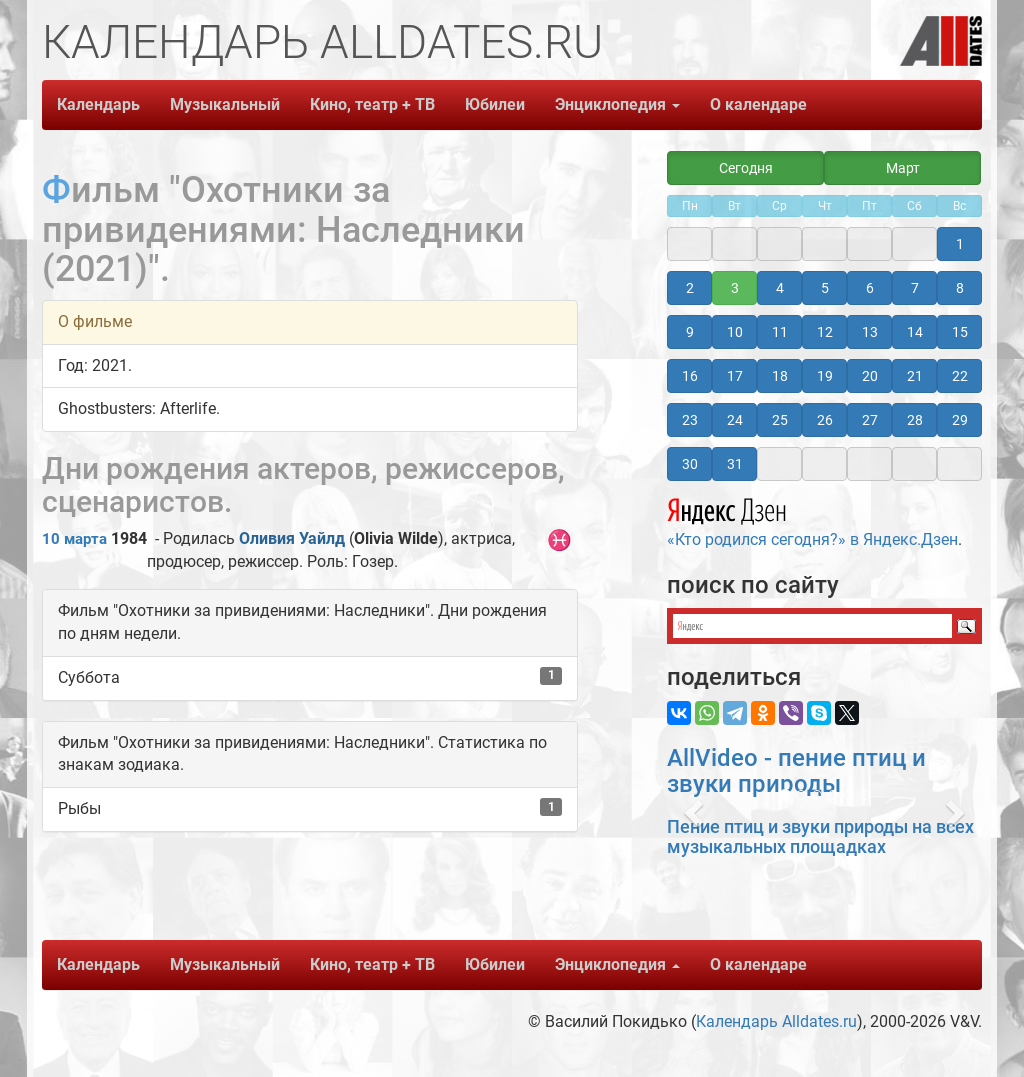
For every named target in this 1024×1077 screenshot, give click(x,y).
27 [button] (870, 420)
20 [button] (870, 376)
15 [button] (960, 332)
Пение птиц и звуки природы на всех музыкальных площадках (820, 836)
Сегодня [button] (746, 168)
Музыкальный (225, 104)
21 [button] (915, 376)
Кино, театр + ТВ (372, 104)
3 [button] (735, 288)
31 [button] (735, 464)
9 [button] (690, 332)
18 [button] (780, 376)
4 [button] (780, 288)
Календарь (98, 104)
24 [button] (735, 420)
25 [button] (780, 420)
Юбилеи (495, 104)
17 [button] (735, 376)
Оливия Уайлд (292, 538)
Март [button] (903, 168)
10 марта (74, 539)
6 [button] (870, 288)
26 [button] (825, 420)
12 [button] (825, 332)
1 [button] (960, 244)
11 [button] (780, 332)
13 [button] (870, 332)
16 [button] (690, 376)
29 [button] (960, 420)
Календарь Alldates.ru (776, 1021)
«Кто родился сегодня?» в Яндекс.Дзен (812, 520)
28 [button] (915, 420)
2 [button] (690, 288)
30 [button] (690, 464)
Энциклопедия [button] (617, 104)
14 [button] (915, 332)
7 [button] (915, 288)
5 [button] (825, 288)
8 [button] (960, 288)
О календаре (758, 104)
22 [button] (960, 376)
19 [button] (825, 376)
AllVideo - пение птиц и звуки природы (796, 771)
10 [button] (735, 332)
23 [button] (690, 420)
